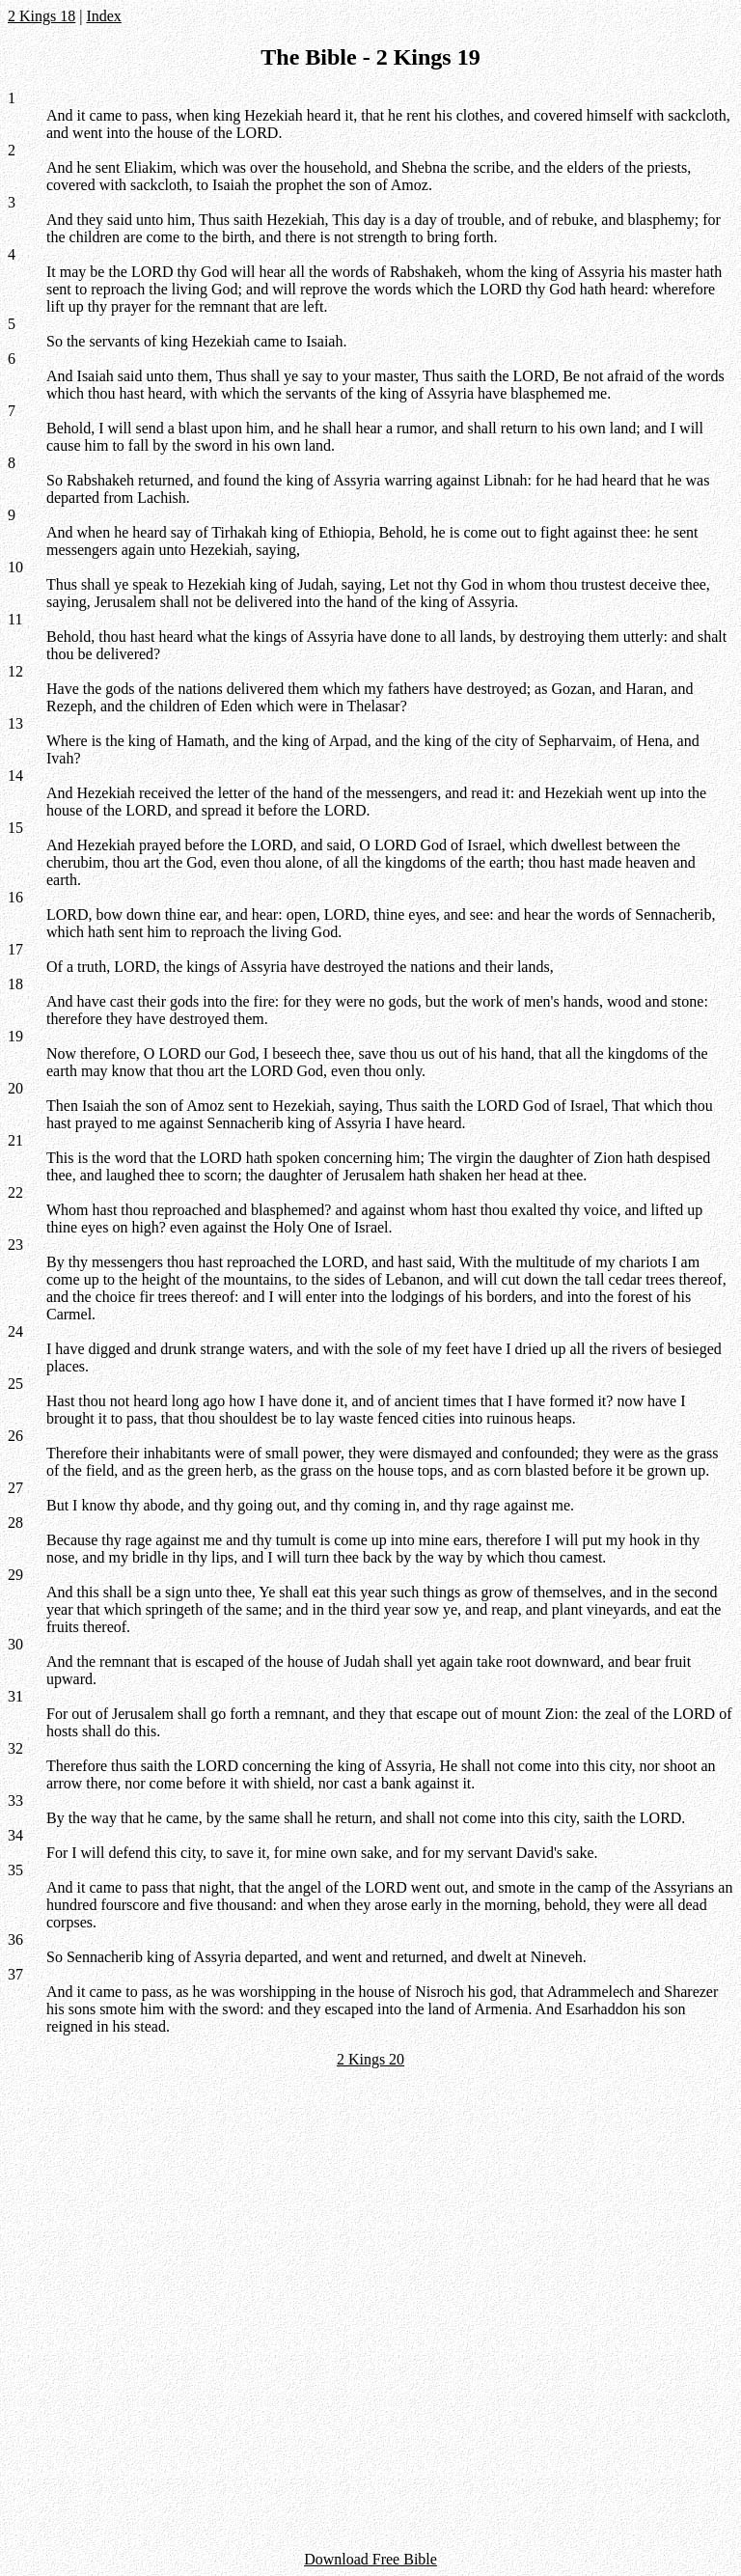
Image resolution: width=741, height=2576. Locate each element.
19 (15, 1036)
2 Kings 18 (41, 16)
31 (15, 1696)
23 (15, 1244)
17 (15, 949)
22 (15, 1192)
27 (15, 1488)
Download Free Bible (370, 2559)
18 (15, 984)
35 (15, 1870)
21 (15, 1140)
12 (15, 671)
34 (15, 1835)
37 (15, 1974)
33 (15, 1800)
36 (15, 1939)
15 (15, 827)
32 (15, 1748)
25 (15, 1383)
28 (15, 1522)
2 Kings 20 (370, 2059)
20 (15, 1088)
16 (15, 897)
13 (15, 723)
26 (15, 1435)
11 (15, 619)
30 (15, 1644)
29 (15, 1574)
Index (103, 16)
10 (15, 567)
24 (15, 1331)
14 (15, 775)
